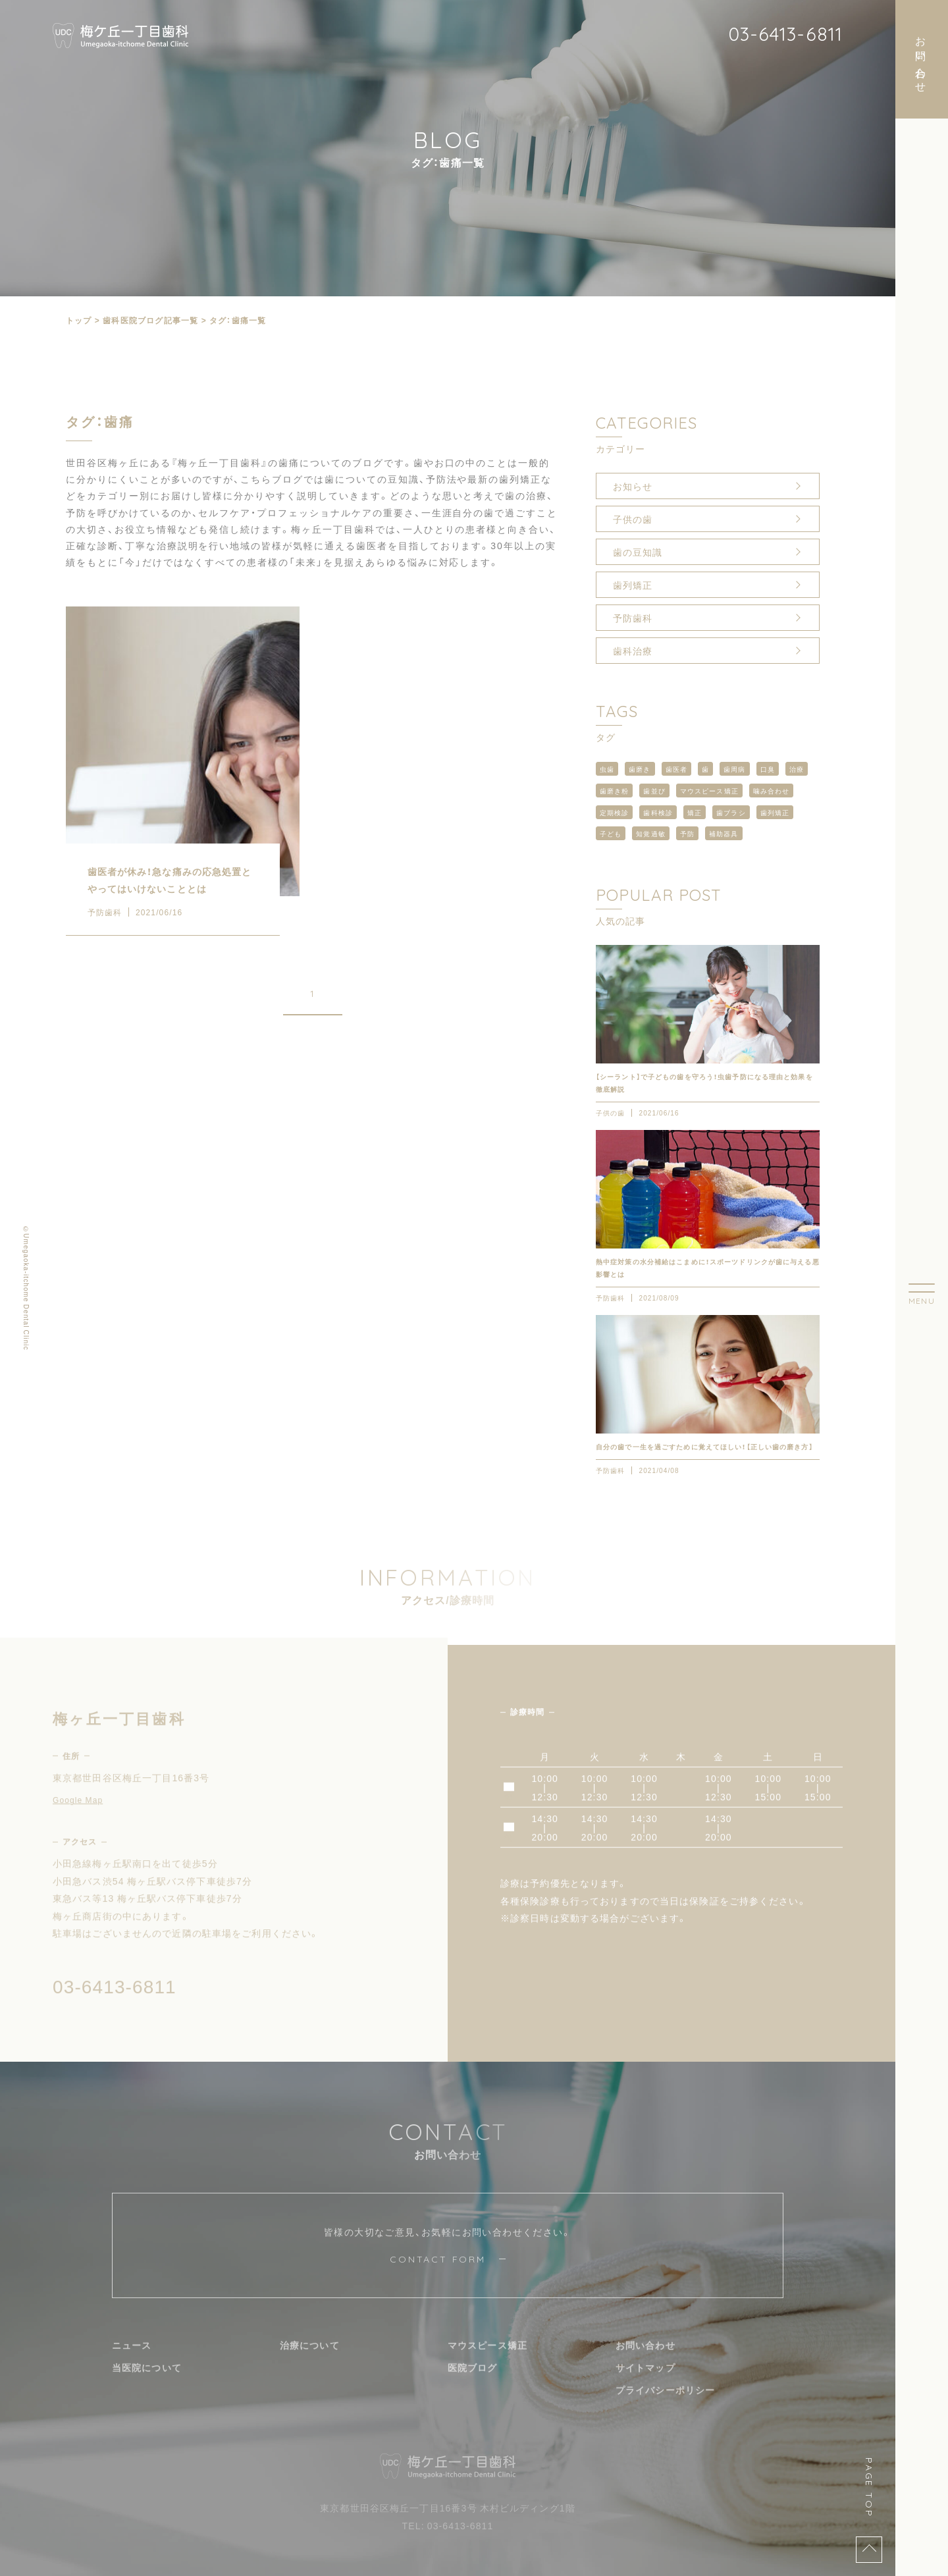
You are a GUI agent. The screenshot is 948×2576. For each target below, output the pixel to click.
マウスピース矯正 (709, 790)
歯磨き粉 (614, 790)
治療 (796, 769)
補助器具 (723, 833)
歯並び (654, 790)
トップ (79, 320)
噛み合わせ (771, 790)
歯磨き (639, 769)
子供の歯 (632, 518)
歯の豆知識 (638, 551)
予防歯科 (632, 617)
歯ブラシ (730, 812)
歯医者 (676, 769)
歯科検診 (657, 812)
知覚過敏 (650, 833)
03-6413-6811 (785, 33)
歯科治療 (632, 650)
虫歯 (607, 769)
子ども (610, 833)
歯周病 (734, 769)
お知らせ (632, 486)
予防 (687, 833)
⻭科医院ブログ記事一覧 (150, 320)
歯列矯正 (632, 584)
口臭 (767, 769)
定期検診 (614, 812)
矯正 (694, 812)
